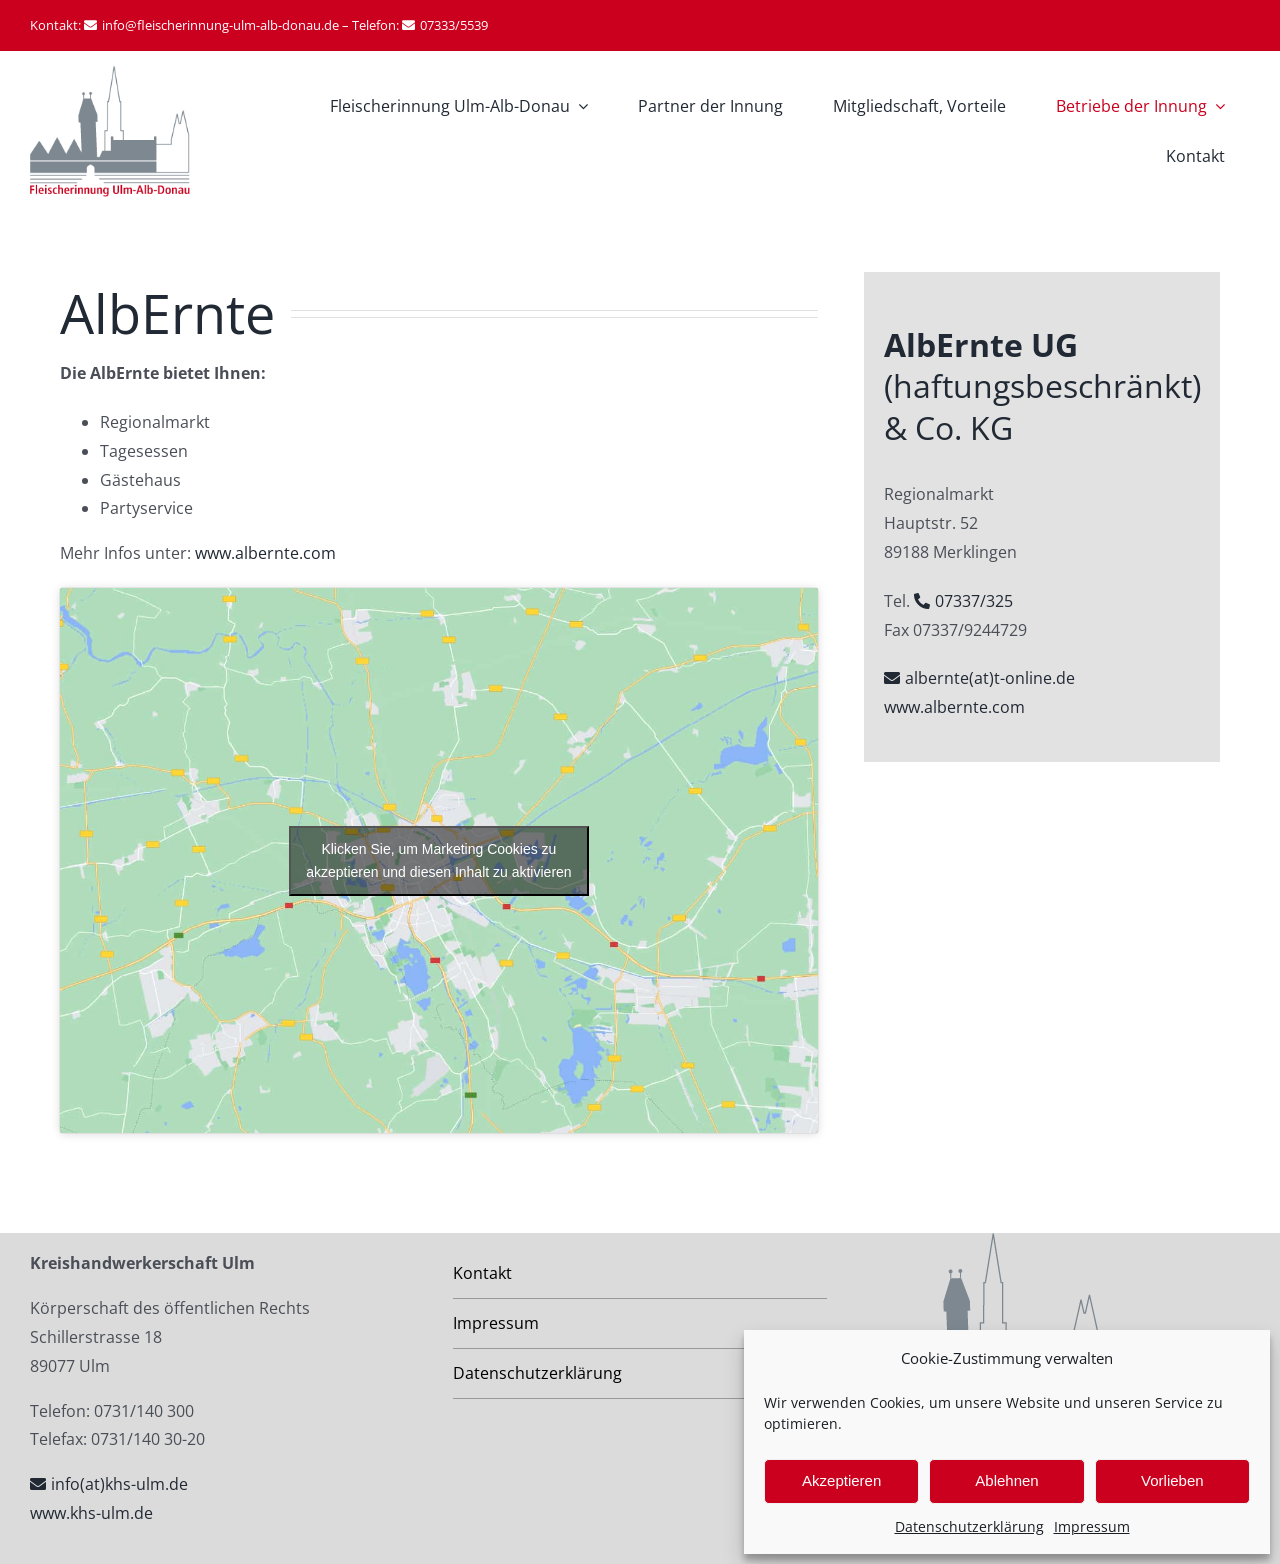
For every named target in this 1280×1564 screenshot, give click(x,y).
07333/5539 (454, 25)
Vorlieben (1172, 1480)
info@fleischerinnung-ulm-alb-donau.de (220, 25)
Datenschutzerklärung (969, 1526)
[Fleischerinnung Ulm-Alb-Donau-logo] (110, 74)
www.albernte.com (265, 553)
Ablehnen (1006, 1480)
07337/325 (974, 601)
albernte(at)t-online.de (990, 678)
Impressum (1092, 1526)
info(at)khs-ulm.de (119, 1484)
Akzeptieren (841, 1480)
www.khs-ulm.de (91, 1513)
